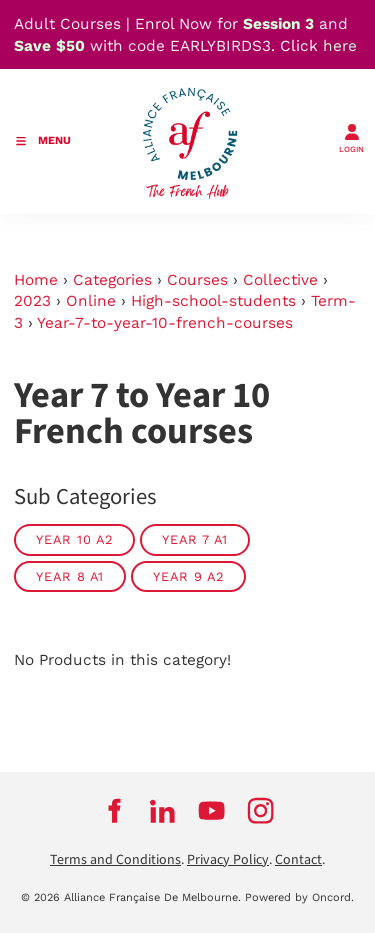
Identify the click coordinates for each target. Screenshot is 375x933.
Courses (197, 280)
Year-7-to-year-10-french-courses (165, 323)
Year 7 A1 (195, 539)
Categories (112, 280)
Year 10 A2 (74, 539)
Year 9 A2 (188, 576)
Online (91, 301)
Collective (280, 280)
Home (36, 280)
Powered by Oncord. (299, 897)
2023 (32, 301)
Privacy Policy (228, 860)
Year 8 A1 (70, 576)
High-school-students (213, 301)
